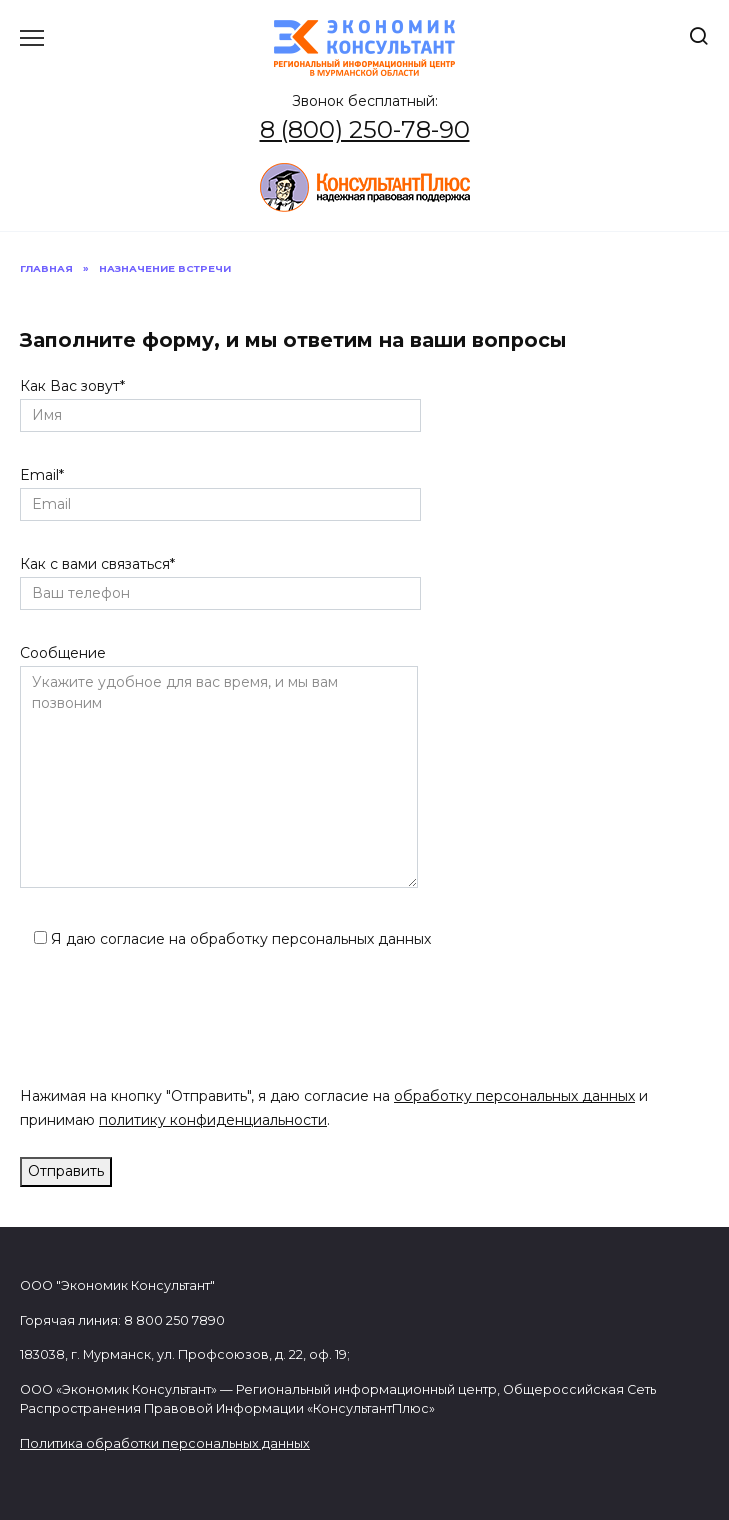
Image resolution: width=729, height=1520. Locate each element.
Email (220, 489)
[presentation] (172, 1023)
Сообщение (219, 768)
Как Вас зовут (220, 400)
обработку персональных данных (514, 1096)
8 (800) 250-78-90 (365, 129)
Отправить (66, 1171)
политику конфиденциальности (213, 1120)
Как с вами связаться (220, 578)
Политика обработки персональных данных (165, 1443)
